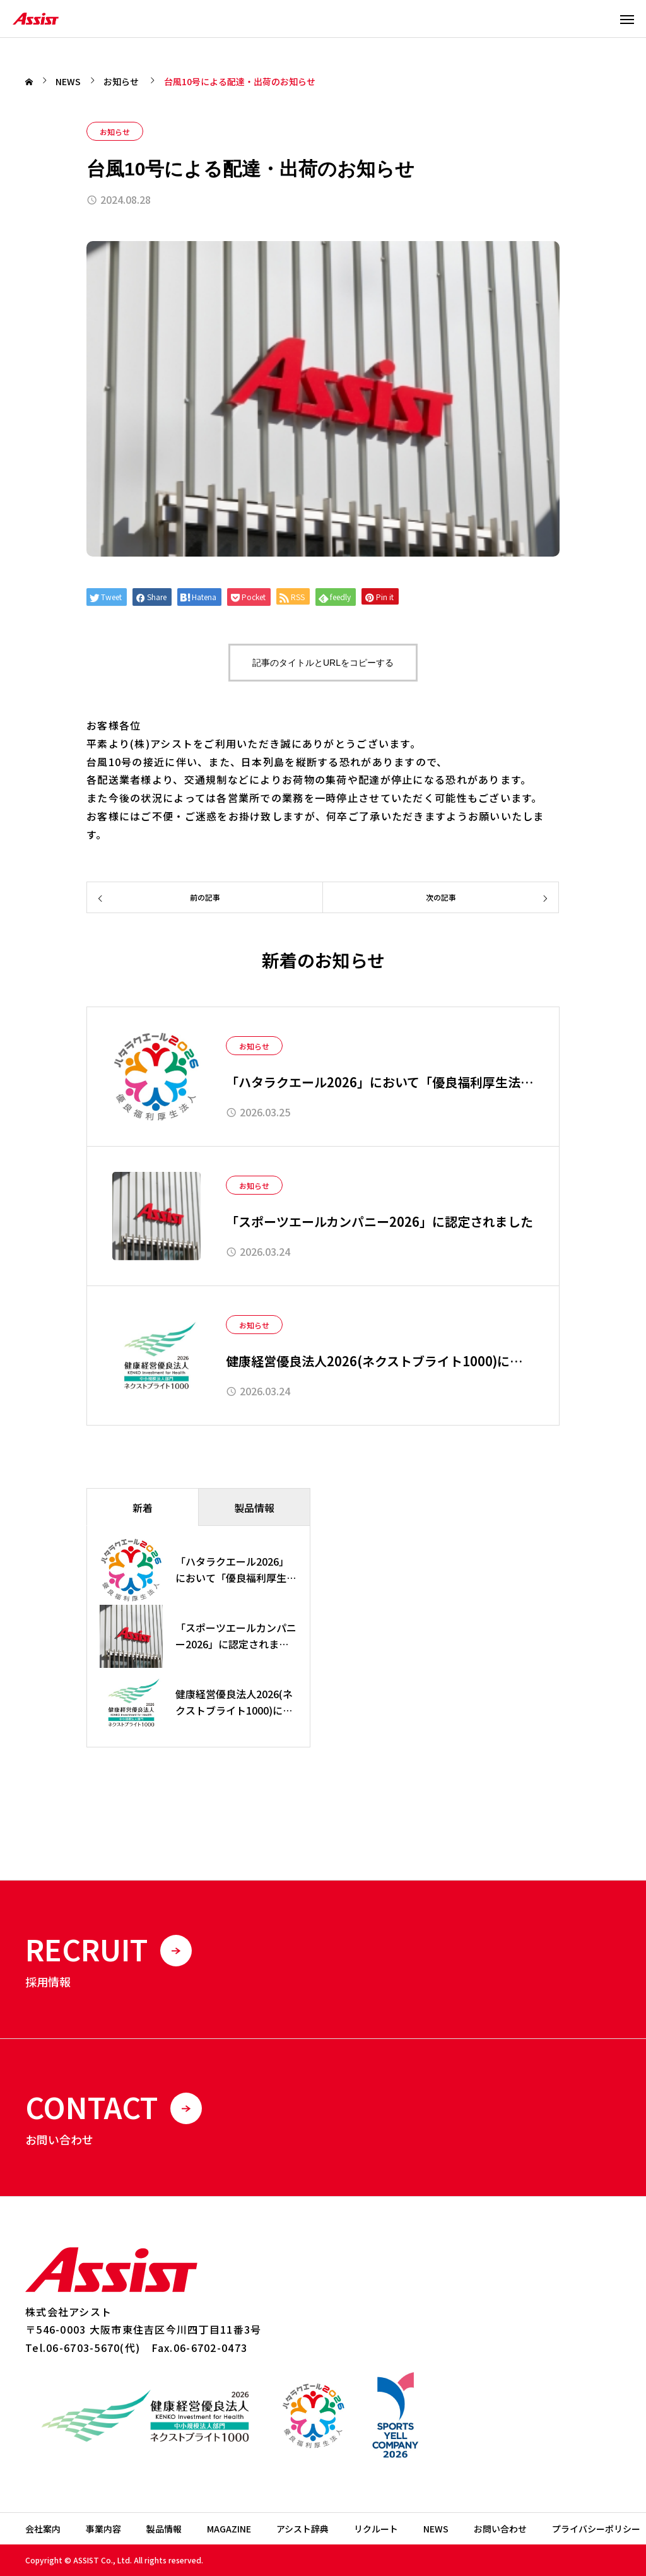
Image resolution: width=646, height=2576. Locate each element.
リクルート (376, 2528)
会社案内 (43, 2528)
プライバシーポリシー (596, 2528)
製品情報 (164, 2528)
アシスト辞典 (302, 2528)
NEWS (436, 2528)
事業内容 (103, 2528)
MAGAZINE (229, 2528)
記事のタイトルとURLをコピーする (323, 663)
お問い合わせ (500, 2528)
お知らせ (115, 131)
